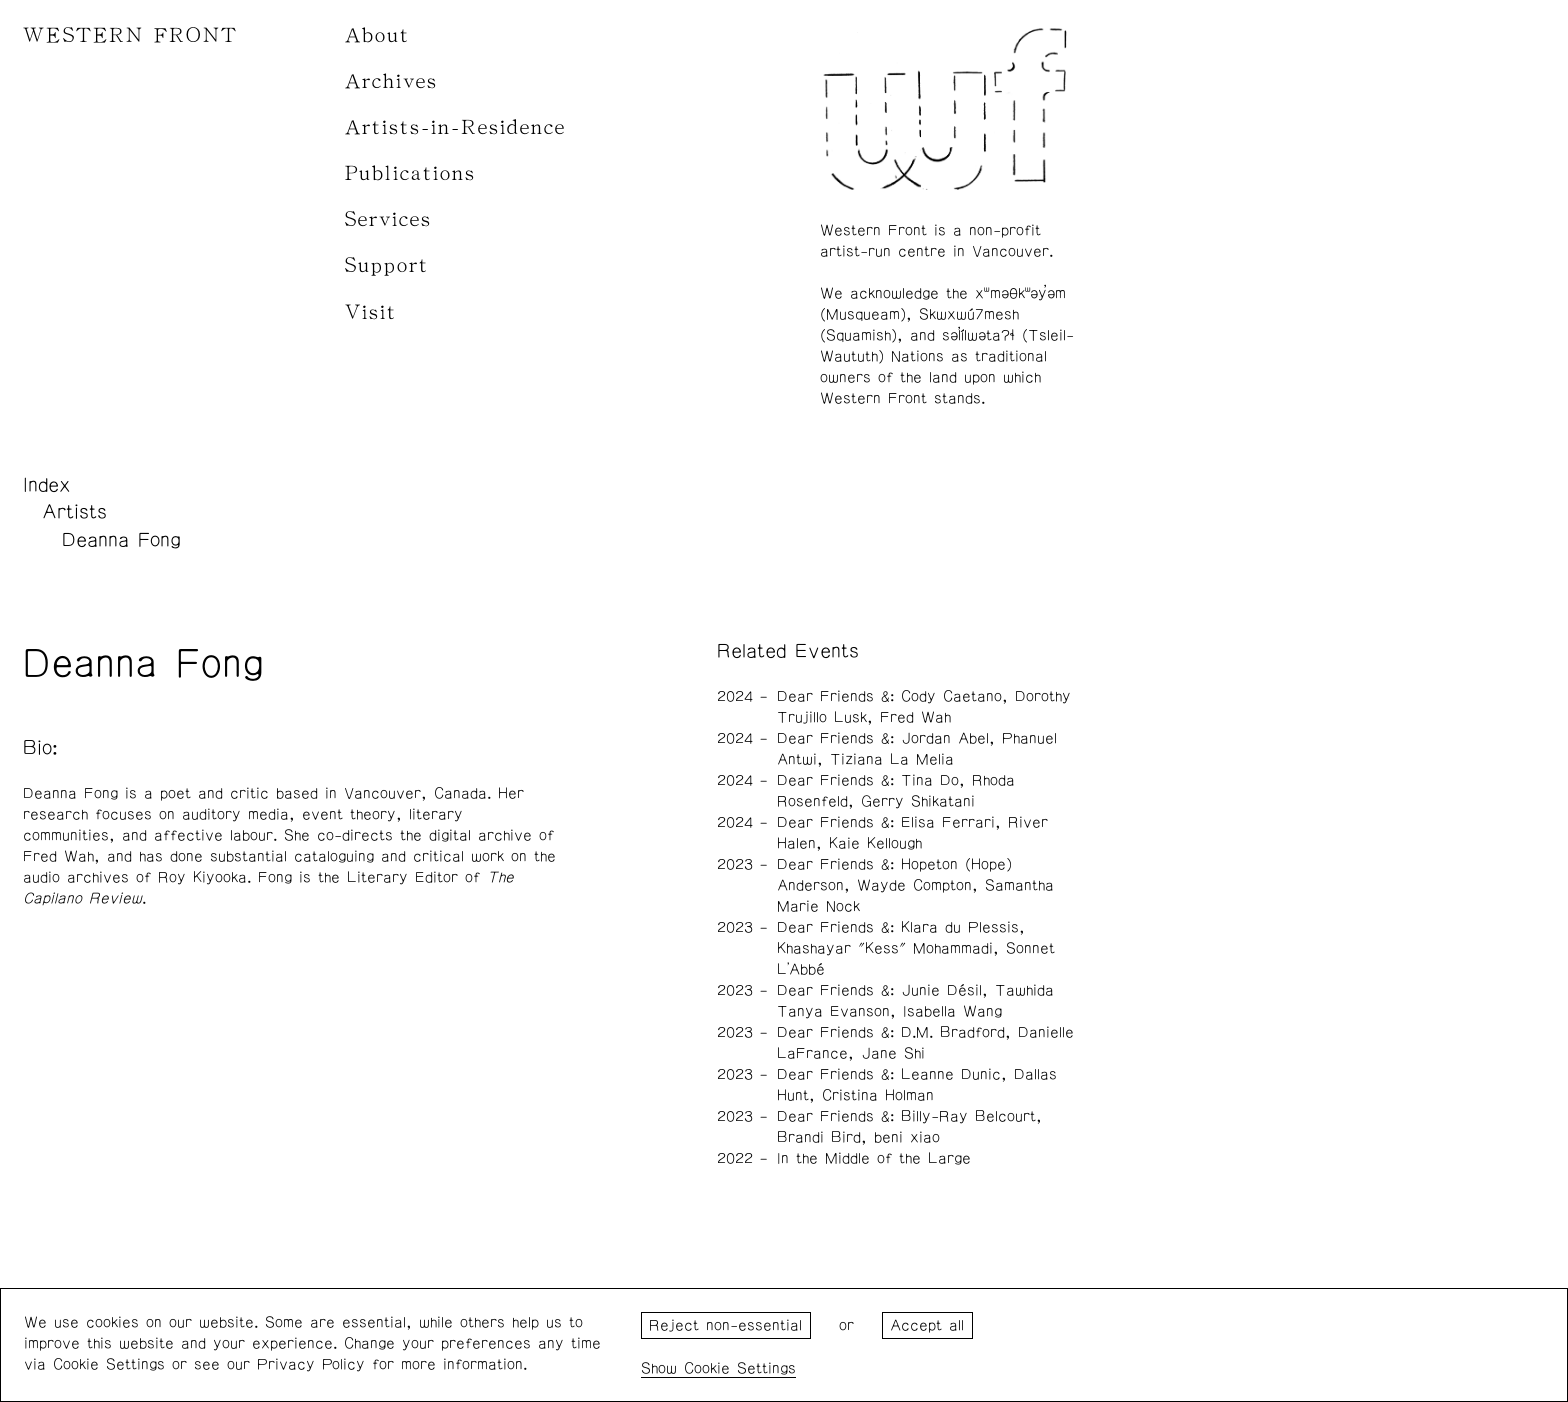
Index (47, 485)
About (377, 35)
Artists (74, 512)
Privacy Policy (311, 1364)
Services (388, 219)
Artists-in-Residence (455, 127)
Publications (410, 173)
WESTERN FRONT (130, 35)
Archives (391, 81)
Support (387, 265)
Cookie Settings (740, 1368)
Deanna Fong (121, 540)
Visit (371, 312)
